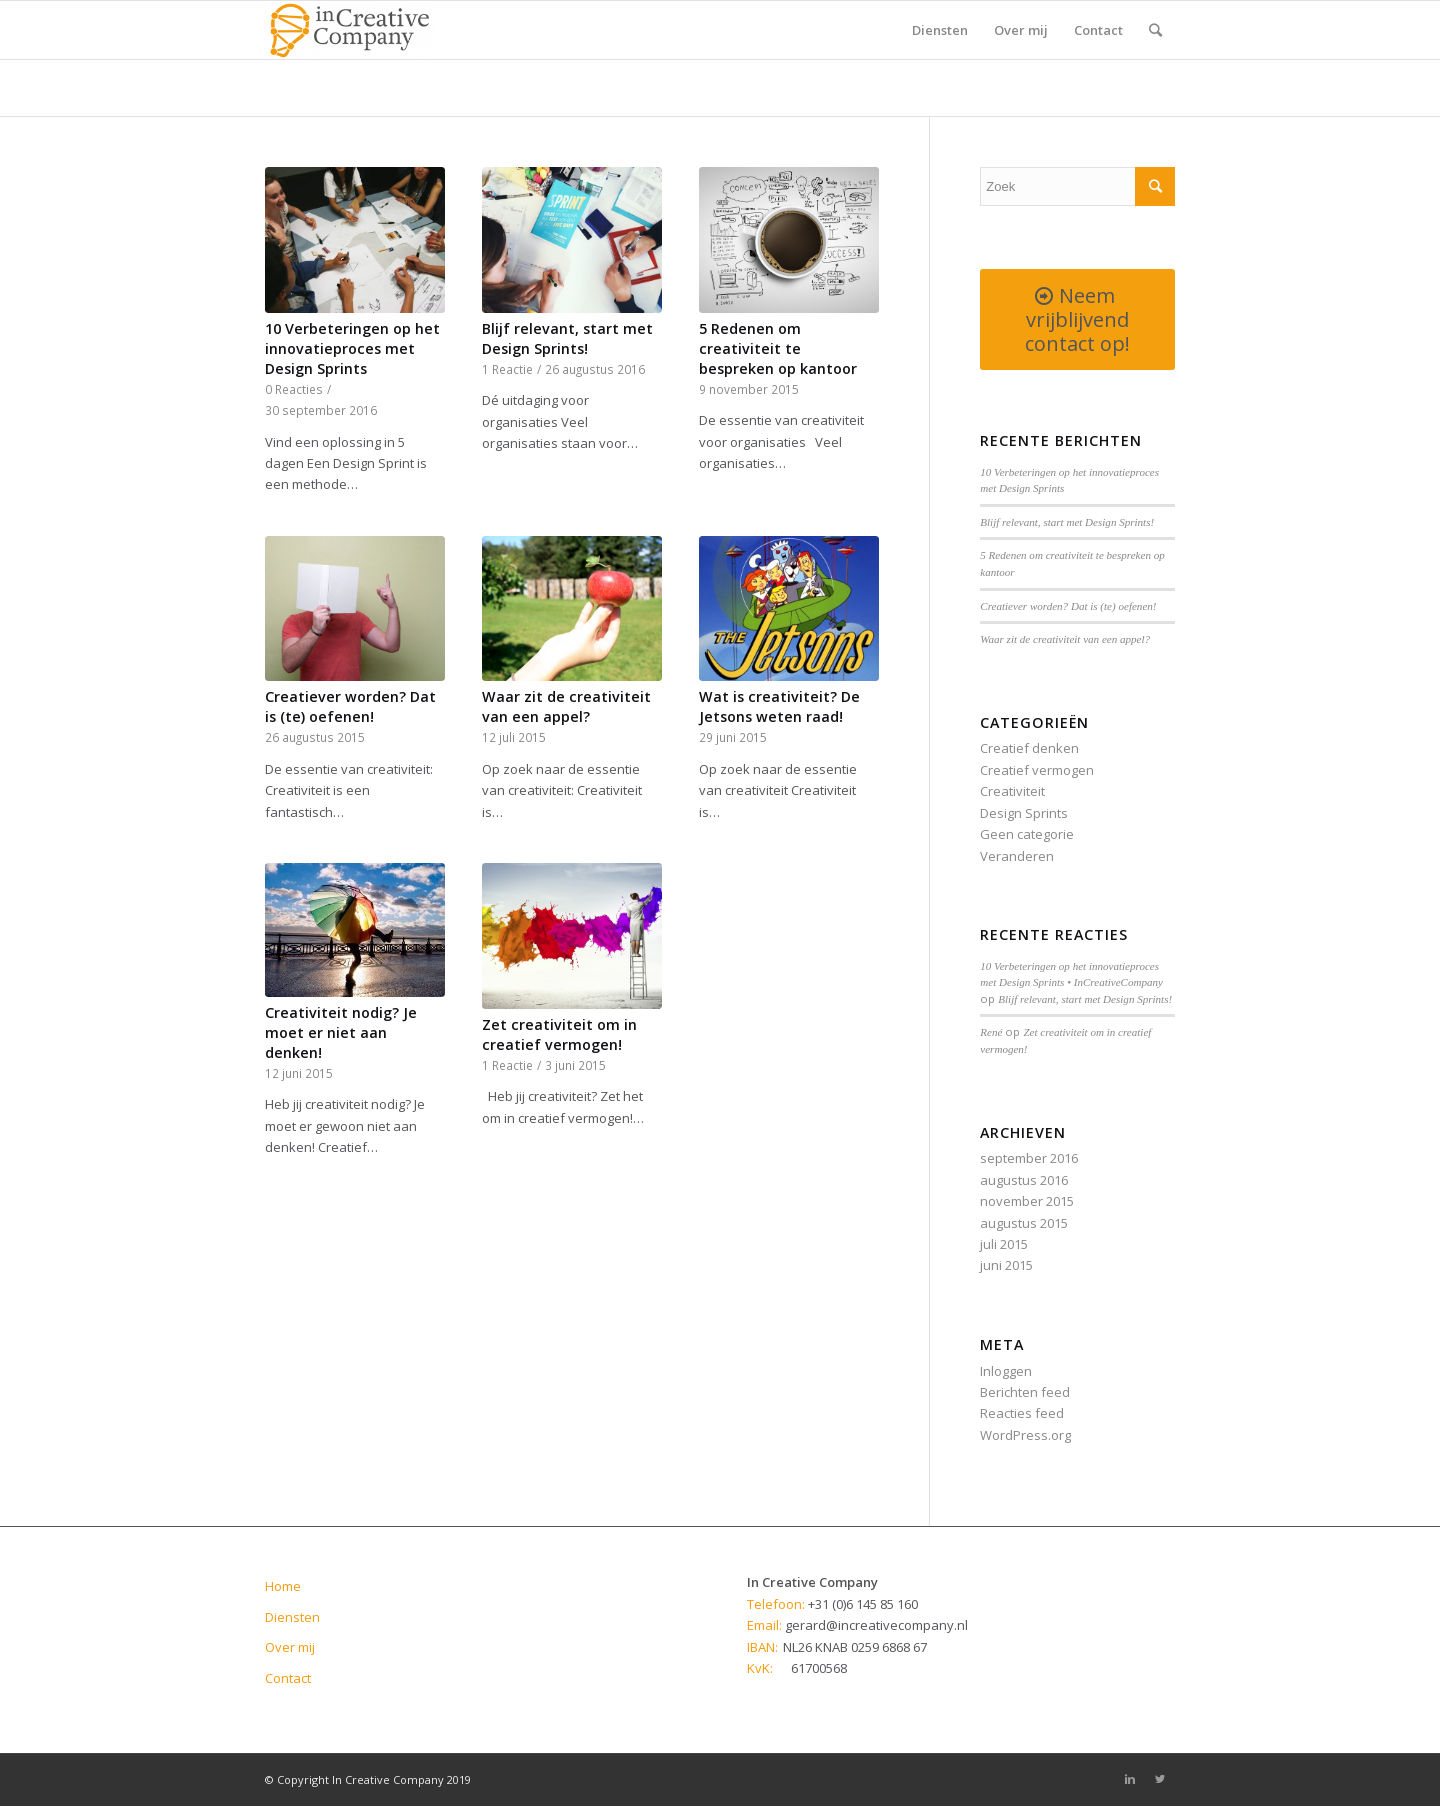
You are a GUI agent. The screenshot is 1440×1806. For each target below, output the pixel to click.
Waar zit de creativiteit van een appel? (566, 706)
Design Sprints (1024, 813)
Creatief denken (1029, 748)
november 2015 (1027, 1201)
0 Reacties (294, 389)
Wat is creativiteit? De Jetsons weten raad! (779, 706)
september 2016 (1029, 1158)
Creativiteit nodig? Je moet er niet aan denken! (341, 1032)
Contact (288, 1678)
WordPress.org (1025, 1435)
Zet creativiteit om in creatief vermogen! (559, 1034)
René (991, 1032)
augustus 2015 (1024, 1223)
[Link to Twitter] (1160, 1779)
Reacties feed (1022, 1413)
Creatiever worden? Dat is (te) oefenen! (350, 706)
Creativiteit (1012, 791)
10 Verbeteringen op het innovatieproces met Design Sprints (352, 348)
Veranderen (1017, 856)
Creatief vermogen (1037, 770)
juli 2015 (1004, 1244)
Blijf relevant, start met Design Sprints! (567, 338)
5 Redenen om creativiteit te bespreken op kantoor (778, 348)
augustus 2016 (1024, 1180)
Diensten (292, 1617)
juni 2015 (1006, 1265)
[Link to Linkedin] (1130, 1779)
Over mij (290, 1647)
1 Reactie (507, 369)
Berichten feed (1025, 1392)
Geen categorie (1027, 834)
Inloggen (1006, 1371)
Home (283, 1586)
